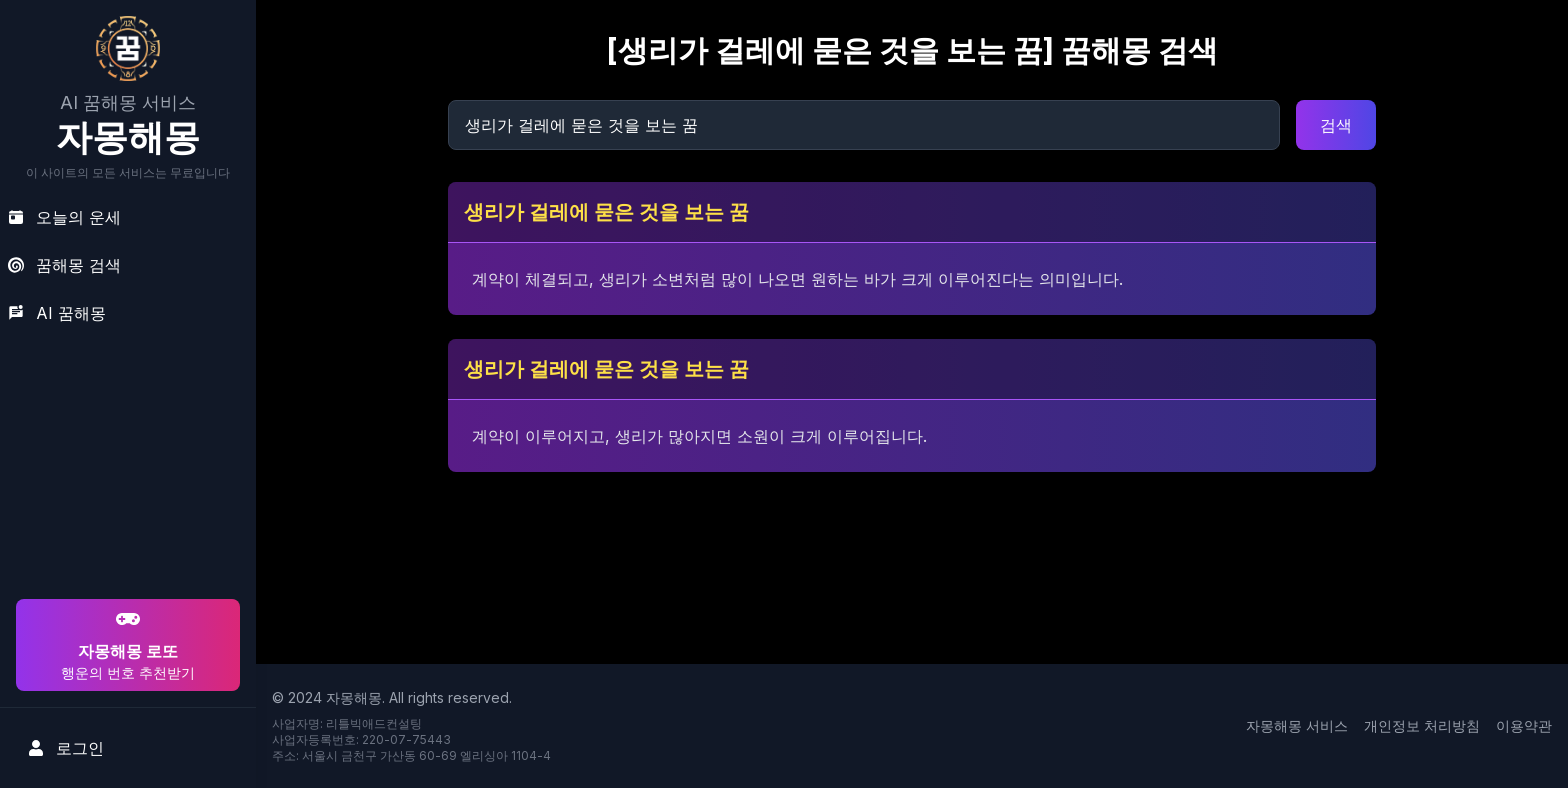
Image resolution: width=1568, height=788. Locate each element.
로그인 (66, 748)
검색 (1336, 125)
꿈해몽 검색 (64, 265)
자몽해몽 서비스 (1297, 725)
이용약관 (1524, 725)
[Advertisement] (125, 466)
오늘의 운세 (64, 217)
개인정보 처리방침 (1422, 725)
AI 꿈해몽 (57, 313)
